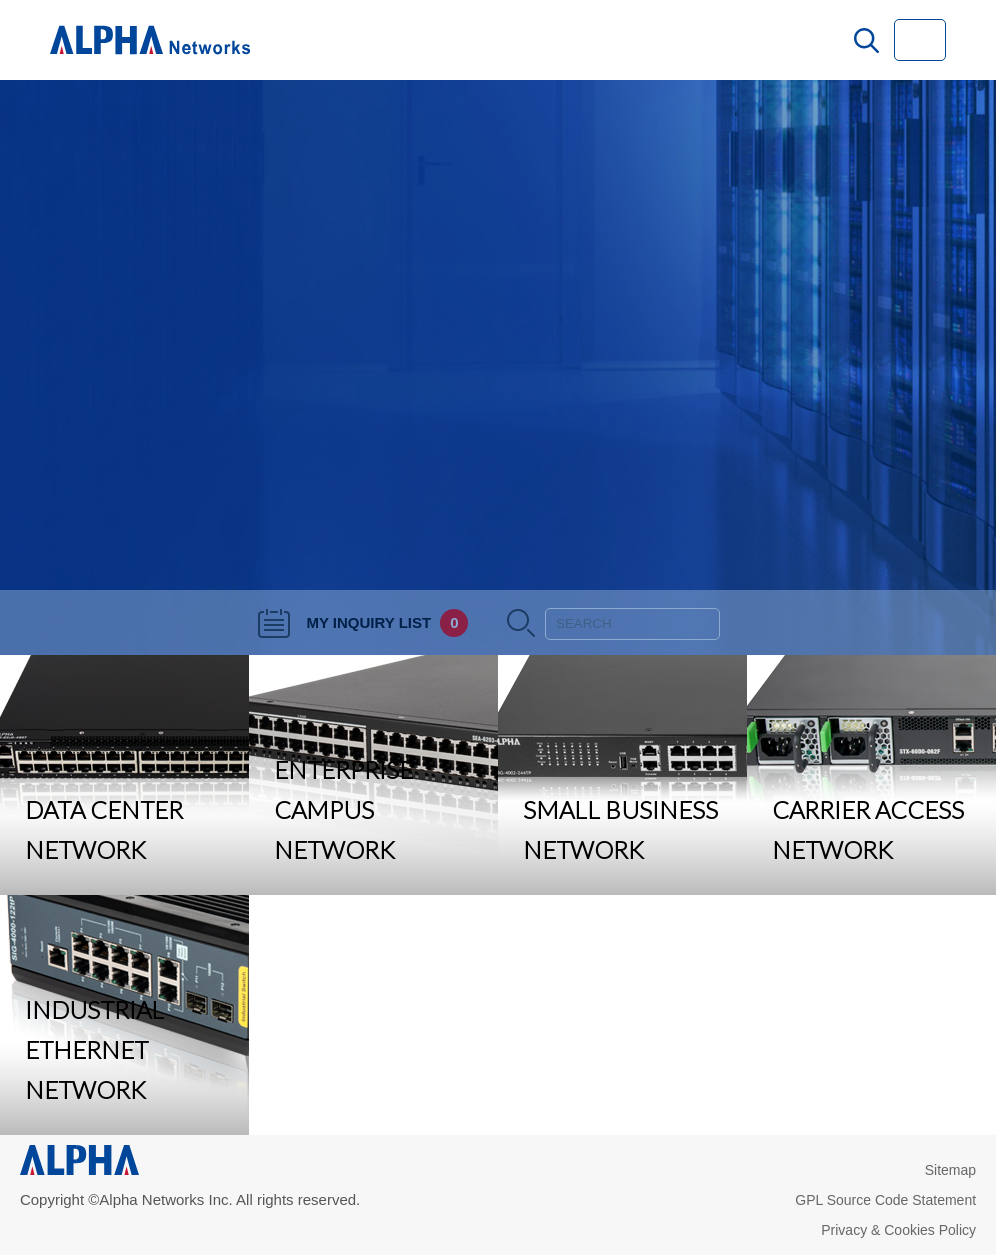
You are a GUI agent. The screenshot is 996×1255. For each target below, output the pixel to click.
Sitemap (950, 1170)
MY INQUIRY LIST (363, 622)
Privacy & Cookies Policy (898, 1230)
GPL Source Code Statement (885, 1200)
